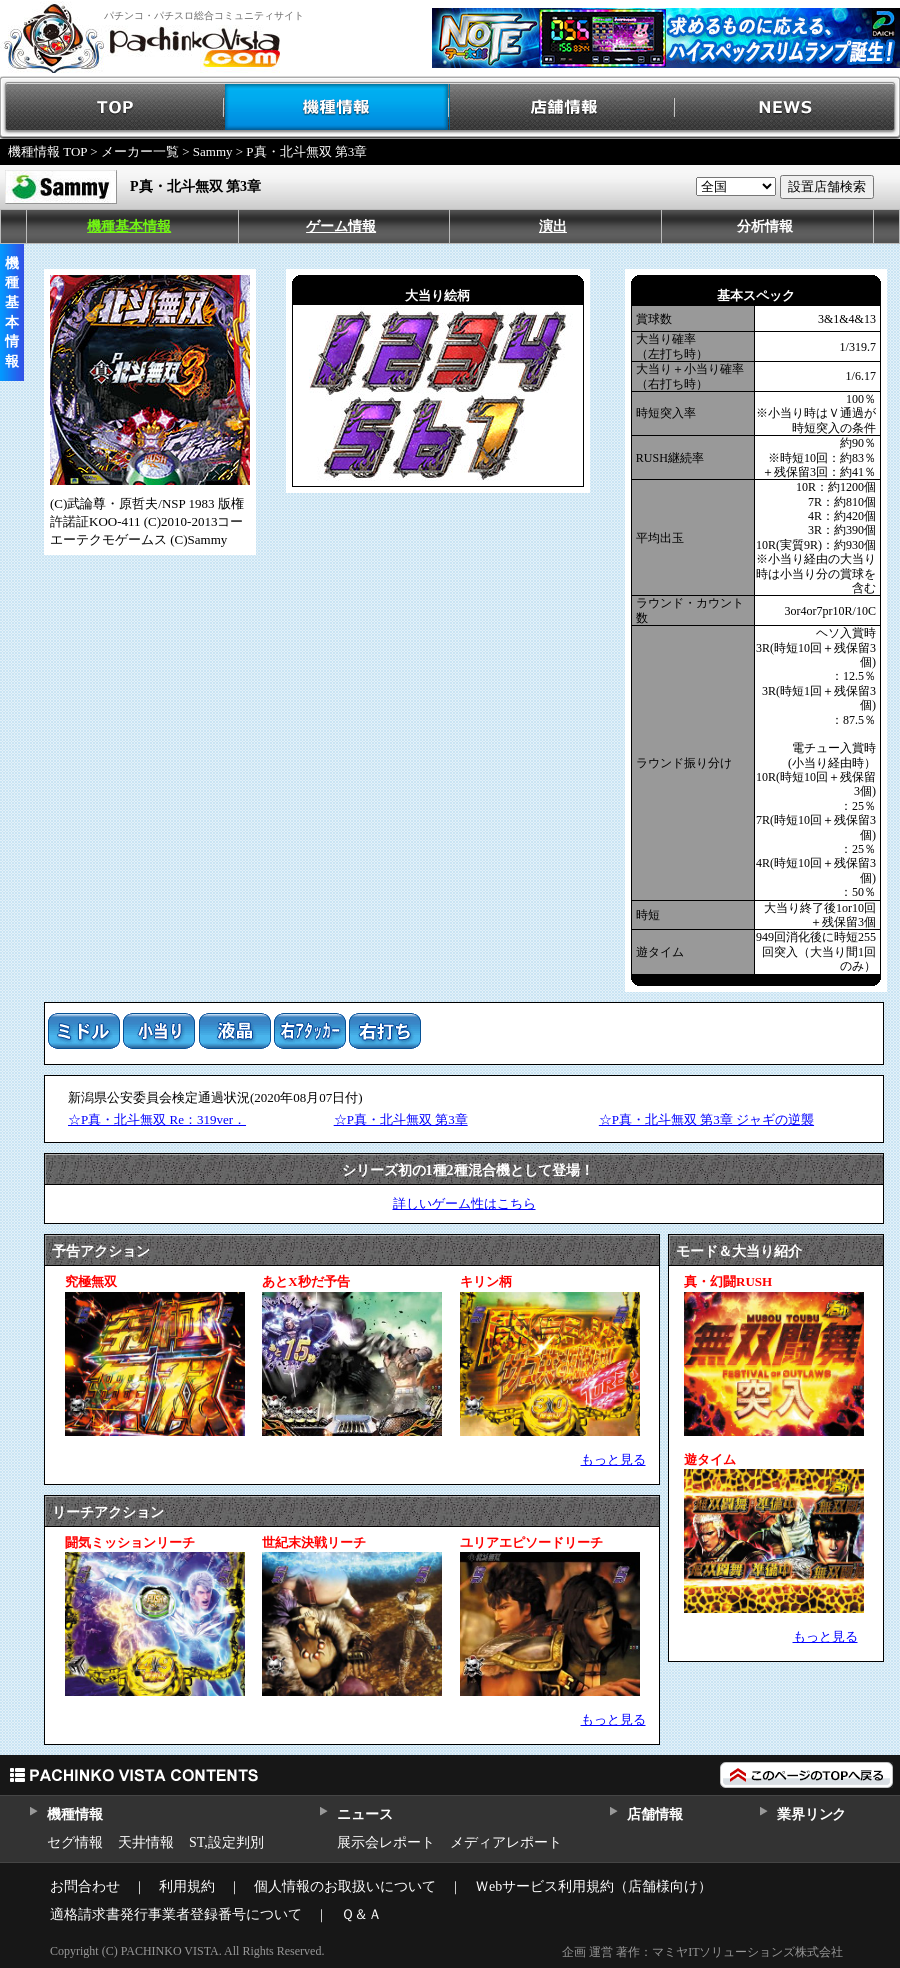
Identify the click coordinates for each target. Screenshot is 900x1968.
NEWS (787, 107)
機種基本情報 (129, 226)
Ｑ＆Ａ (361, 1914)
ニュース (364, 1814)
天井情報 (146, 1842)
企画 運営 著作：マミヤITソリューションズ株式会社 (702, 1952)
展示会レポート (386, 1842)
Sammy (213, 151)
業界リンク (811, 1814)
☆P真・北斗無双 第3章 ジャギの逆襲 (706, 1119)
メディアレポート (506, 1842)
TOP (112, 107)
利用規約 (187, 1886)
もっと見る (613, 1459)
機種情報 (337, 107)
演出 (553, 226)
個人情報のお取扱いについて (345, 1886)
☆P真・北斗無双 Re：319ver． (157, 1119)
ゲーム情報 (341, 226)
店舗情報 (562, 107)
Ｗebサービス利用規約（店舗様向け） (593, 1886)
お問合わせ (85, 1886)
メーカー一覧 (140, 151)
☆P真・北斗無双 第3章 (401, 1119)
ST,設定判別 (226, 1842)
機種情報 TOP (47, 151)
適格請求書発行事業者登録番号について (176, 1914)
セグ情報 (75, 1842)
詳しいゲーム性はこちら (464, 1203)
